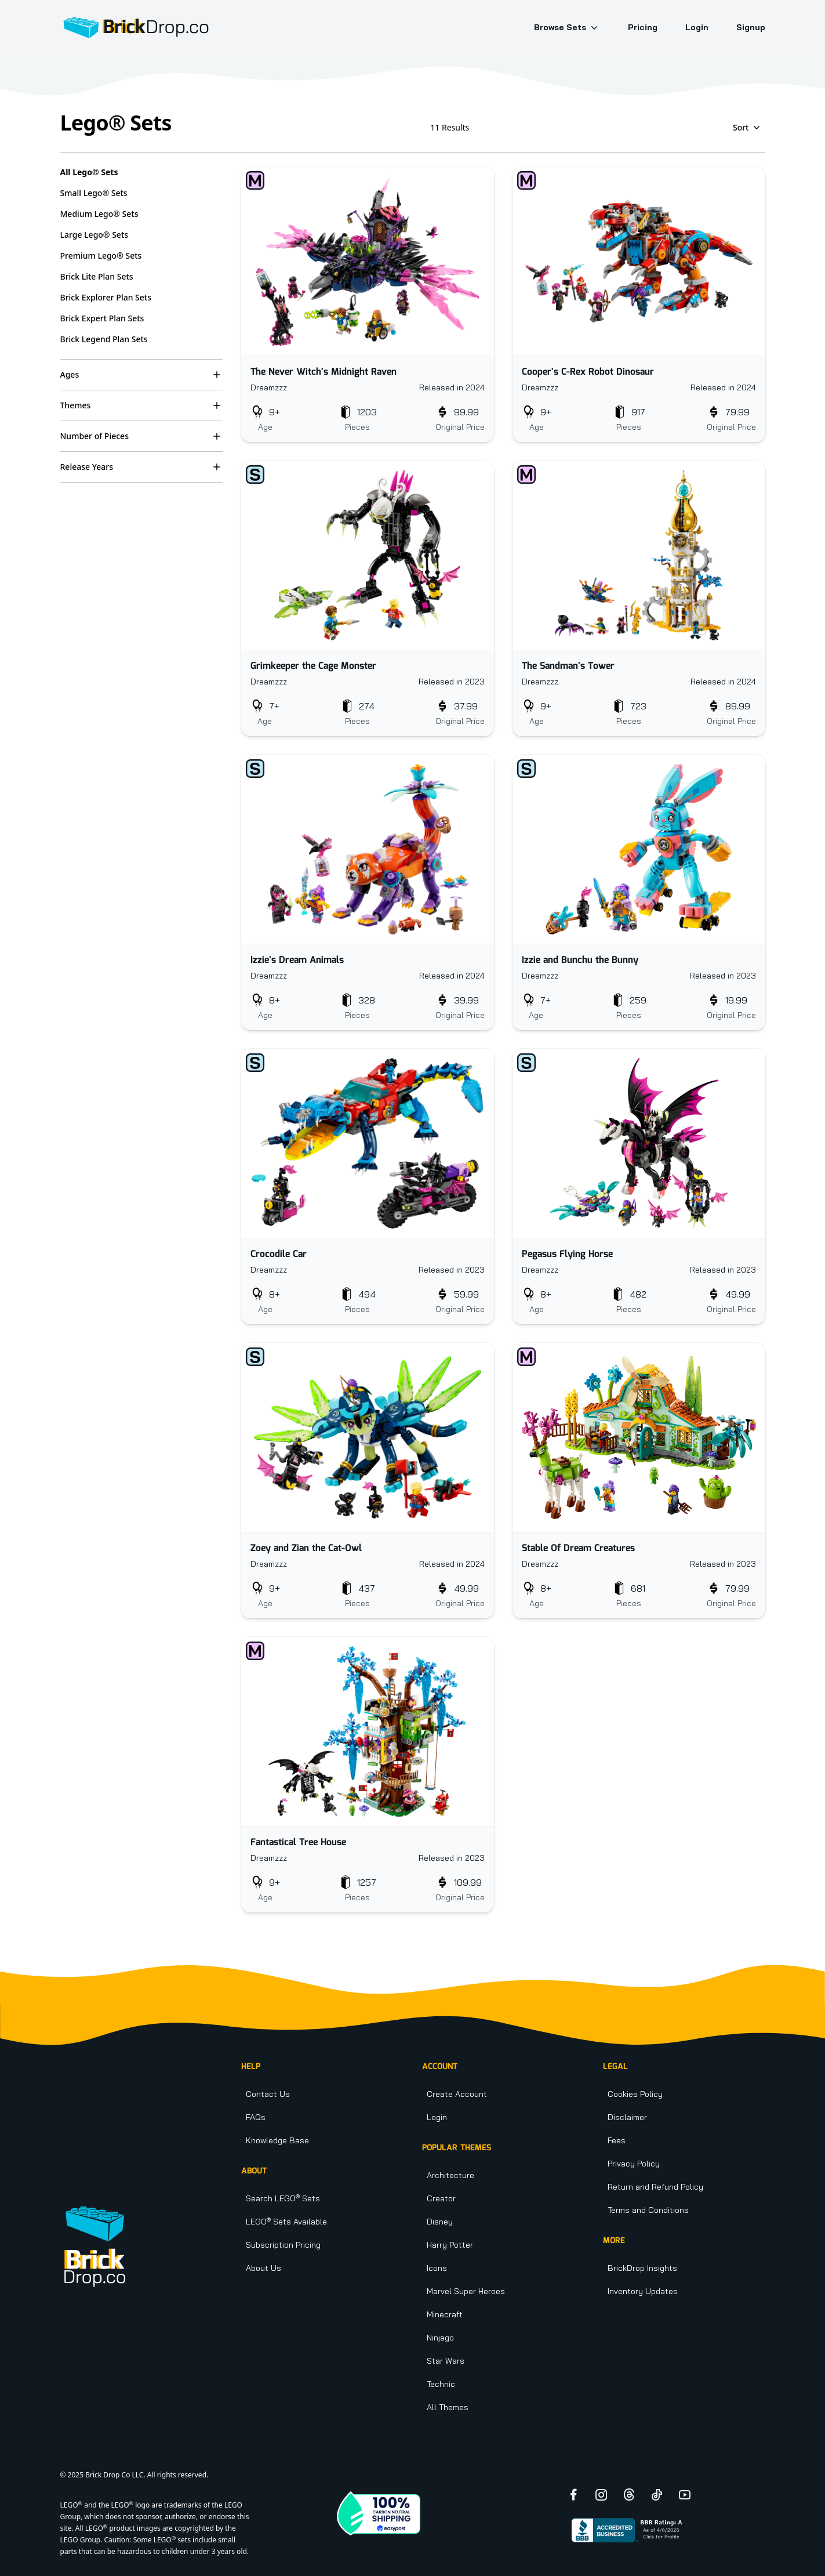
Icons (437, 2268)
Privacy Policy (634, 2163)
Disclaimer (627, 2117)
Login (696, 27)
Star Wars (445, 2361)
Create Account (457, 2094)
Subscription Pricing (283, 2245)
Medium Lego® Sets (99, 213)
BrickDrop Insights (642, 2268)
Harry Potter (450, 2245)
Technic (441, 2384)
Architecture (450, 2175)
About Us (263, 2268)
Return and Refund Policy (655, 2187)
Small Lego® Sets (94, 192)
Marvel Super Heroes (466, 2291)
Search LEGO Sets (283, 2198)
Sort (748, 127)
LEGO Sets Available (286, 2221)
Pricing (642, 27)
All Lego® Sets (89, 171)
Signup (750, 27)
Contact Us (268, 2094)
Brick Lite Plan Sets (96, 276)
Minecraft (445, 2314)
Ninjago (440, 2337)
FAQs (256, 2117)
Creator (441, 2198)
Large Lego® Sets (94, 234)
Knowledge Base (277, 2140)
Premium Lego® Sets (101, 255)
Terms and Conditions (648, 2210)
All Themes (447, 2407)
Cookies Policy (635, 2094)
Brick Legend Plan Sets (104, 339)
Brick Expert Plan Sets (102, 318)
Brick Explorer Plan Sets (106, 297)
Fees (617, 2140)
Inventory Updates (643, 2291)
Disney (440, 2221)
